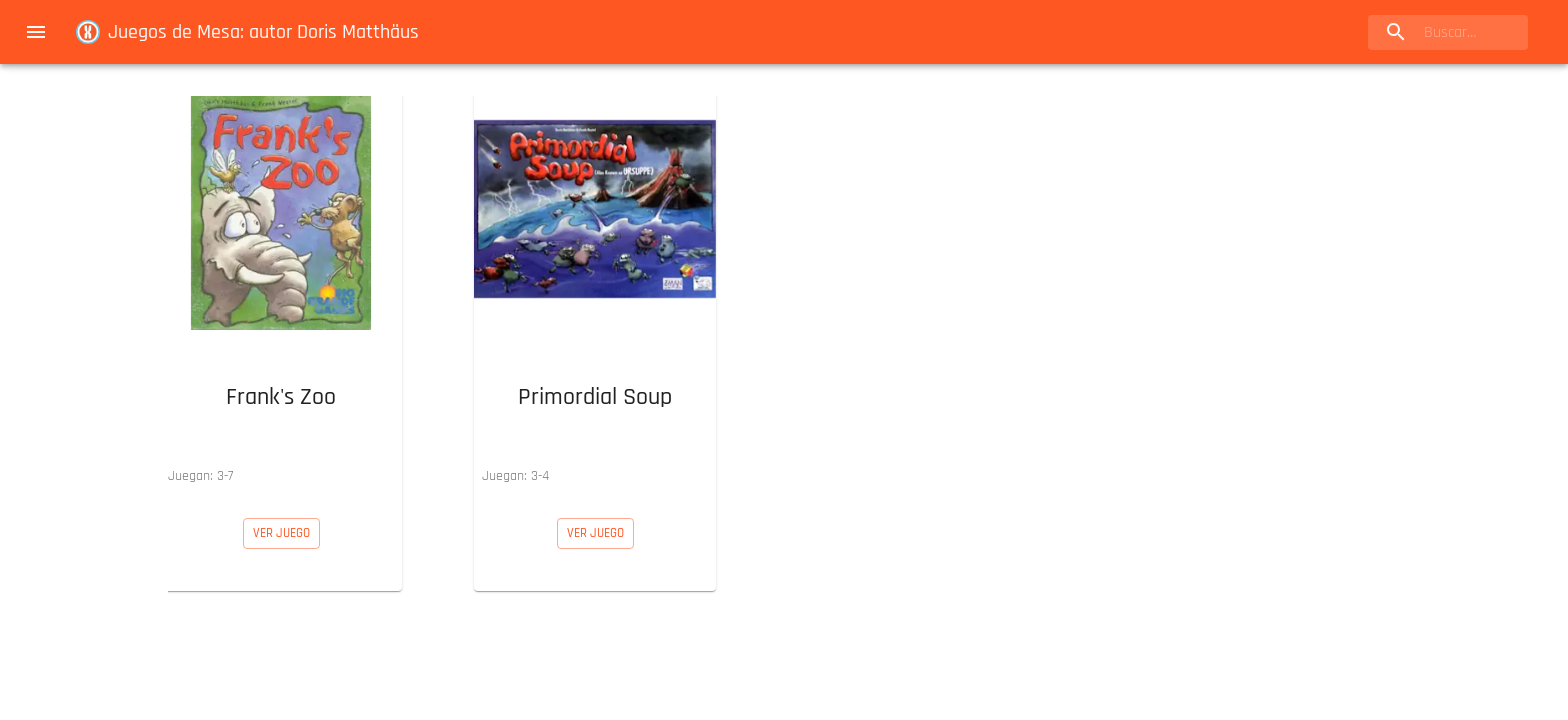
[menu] (36, 32)
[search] (1448, 32)
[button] (281, 291)
